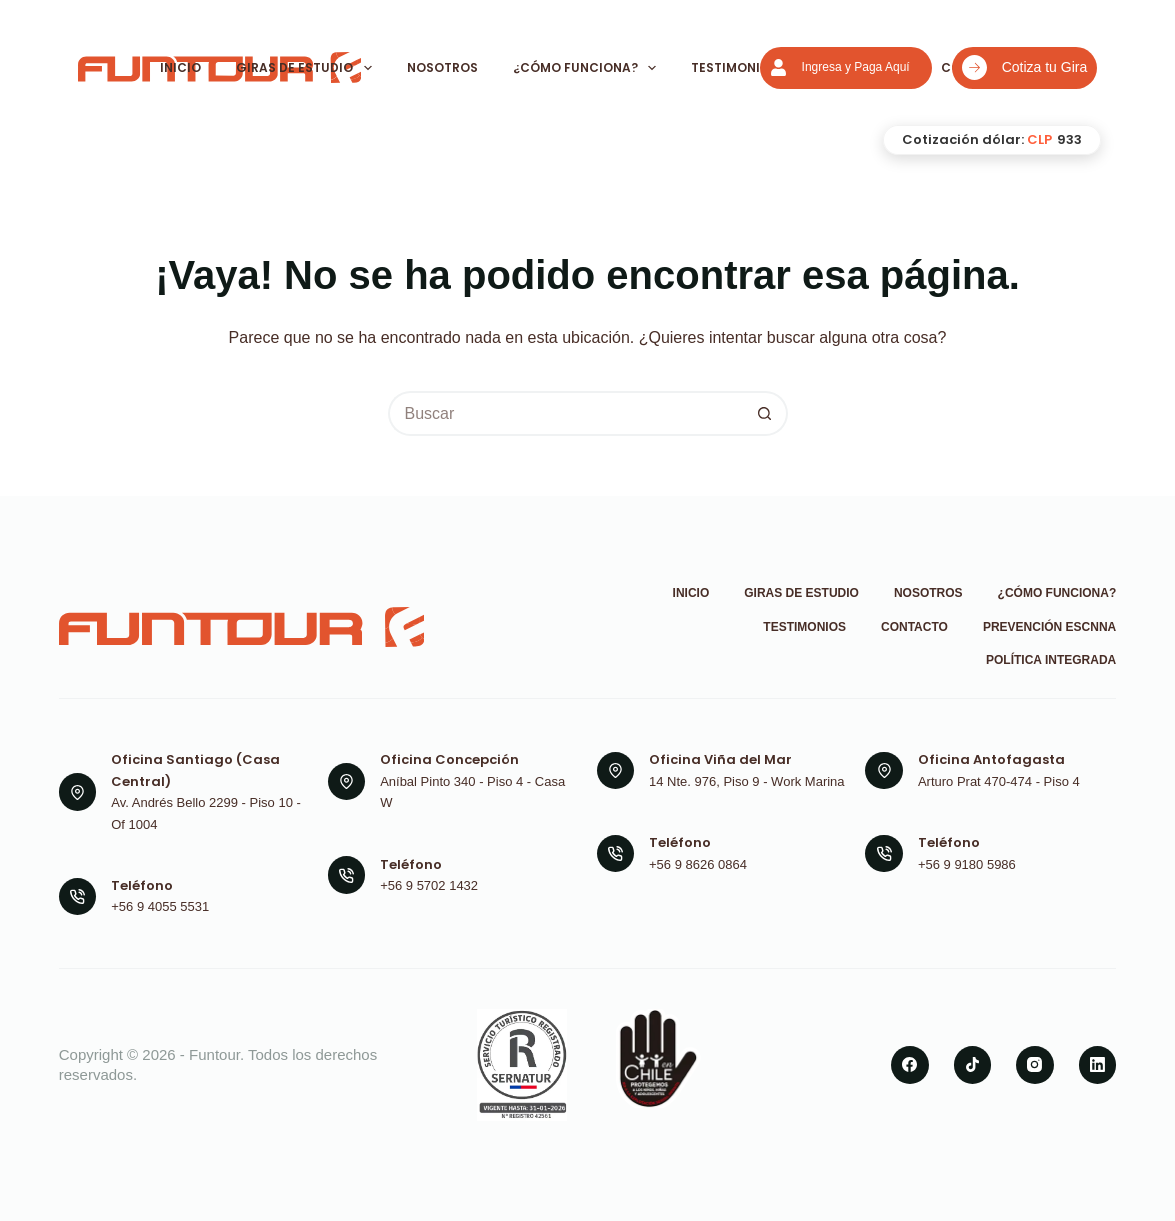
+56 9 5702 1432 (429, 885)
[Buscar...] (565, 413)
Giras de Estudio (305, 68)
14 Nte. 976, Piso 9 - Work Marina (747, 781)
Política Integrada (1051, 660)
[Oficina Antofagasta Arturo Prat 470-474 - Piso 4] (884, 771)
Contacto (914, 627)
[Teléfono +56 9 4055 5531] (78, 897)
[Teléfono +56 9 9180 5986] (884, 854)
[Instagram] (1035, 1065)
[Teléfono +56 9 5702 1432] (347, 875)
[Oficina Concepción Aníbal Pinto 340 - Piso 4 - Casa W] (347, 782)
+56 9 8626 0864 (698, 864)
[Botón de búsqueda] (765, 413)
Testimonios (734, 67)
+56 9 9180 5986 (967, 864)
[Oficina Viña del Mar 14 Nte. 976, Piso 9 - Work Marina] (616, 771)
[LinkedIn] (1098, 1065)
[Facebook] (910, 1065)
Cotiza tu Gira (1025, 67)
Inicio (180, 67)
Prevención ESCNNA (1049, 627)
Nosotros (442, 67)
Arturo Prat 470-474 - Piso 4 (999, 781)
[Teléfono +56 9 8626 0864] (616, 854)
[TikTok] (973, 1065)
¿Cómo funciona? (586, 68)
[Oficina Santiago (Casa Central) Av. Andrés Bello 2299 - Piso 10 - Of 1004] (78, 792)
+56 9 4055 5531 (160, 906)
